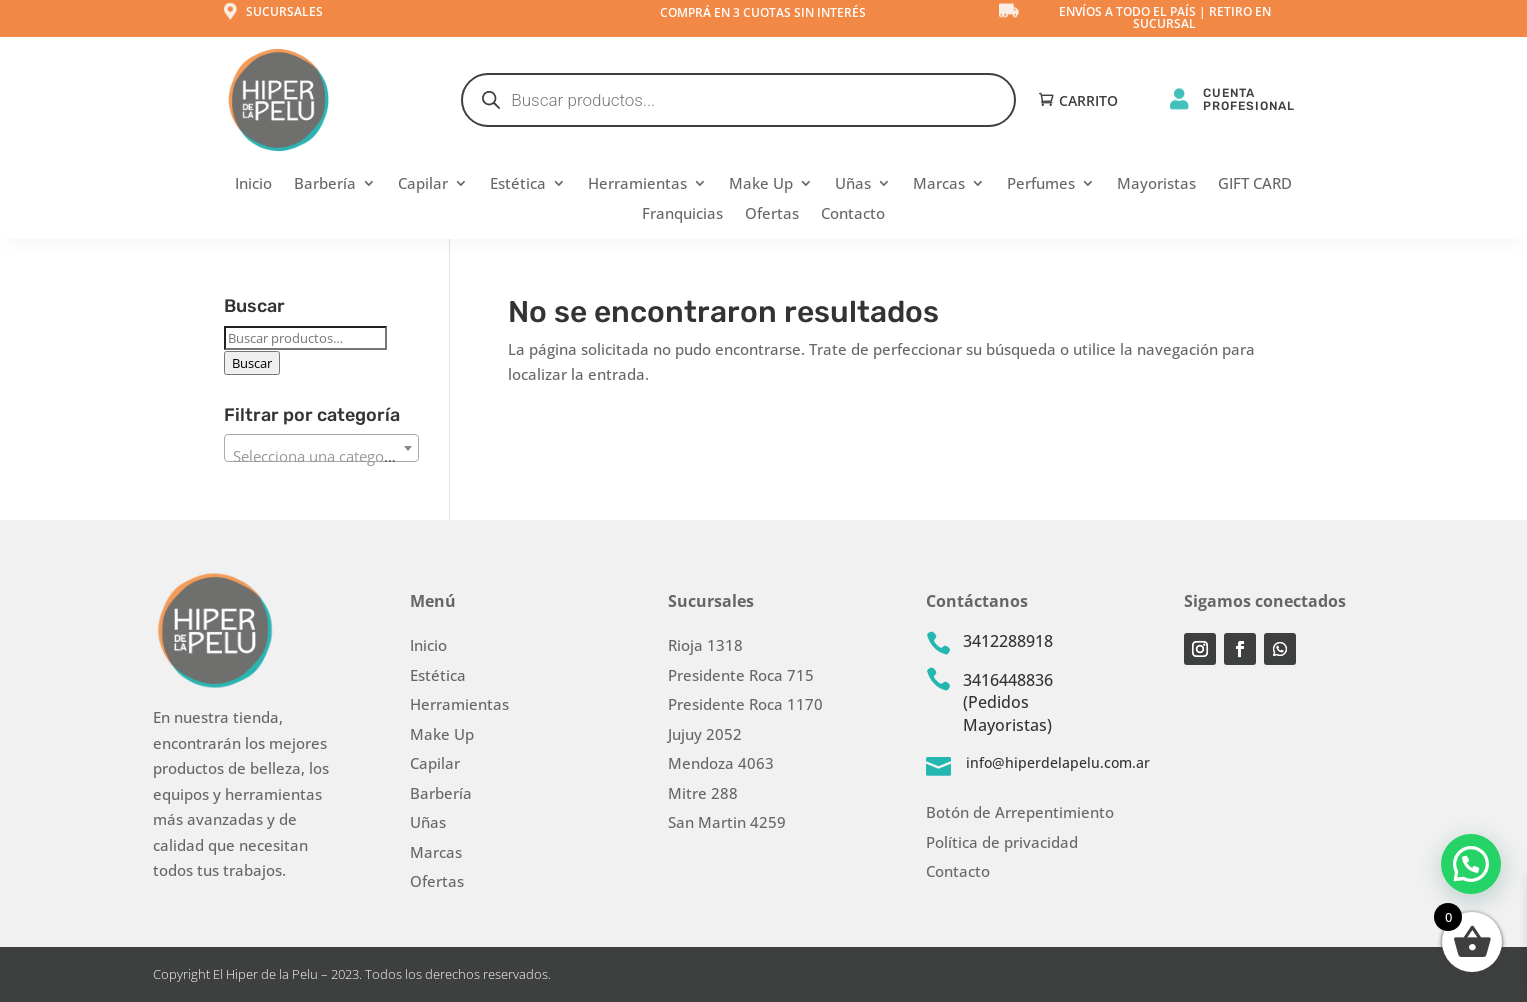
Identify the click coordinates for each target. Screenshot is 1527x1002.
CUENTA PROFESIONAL (1249, 99)
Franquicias (682, 214)
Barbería (325, 184)
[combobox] (321, 448)
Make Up (761, 184)
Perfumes (1041, 184)
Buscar (252, 363)
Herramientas (637, 184)
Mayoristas (1156, 184)
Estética (518, 184)
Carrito (1088, 101)
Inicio (253, 184)
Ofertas (772, 214)
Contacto (853, 214)
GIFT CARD (1255, 184)
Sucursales (284, 11)
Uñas (853, 184)
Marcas (939, 184)
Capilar (423, 184)
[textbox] (321, 456)
